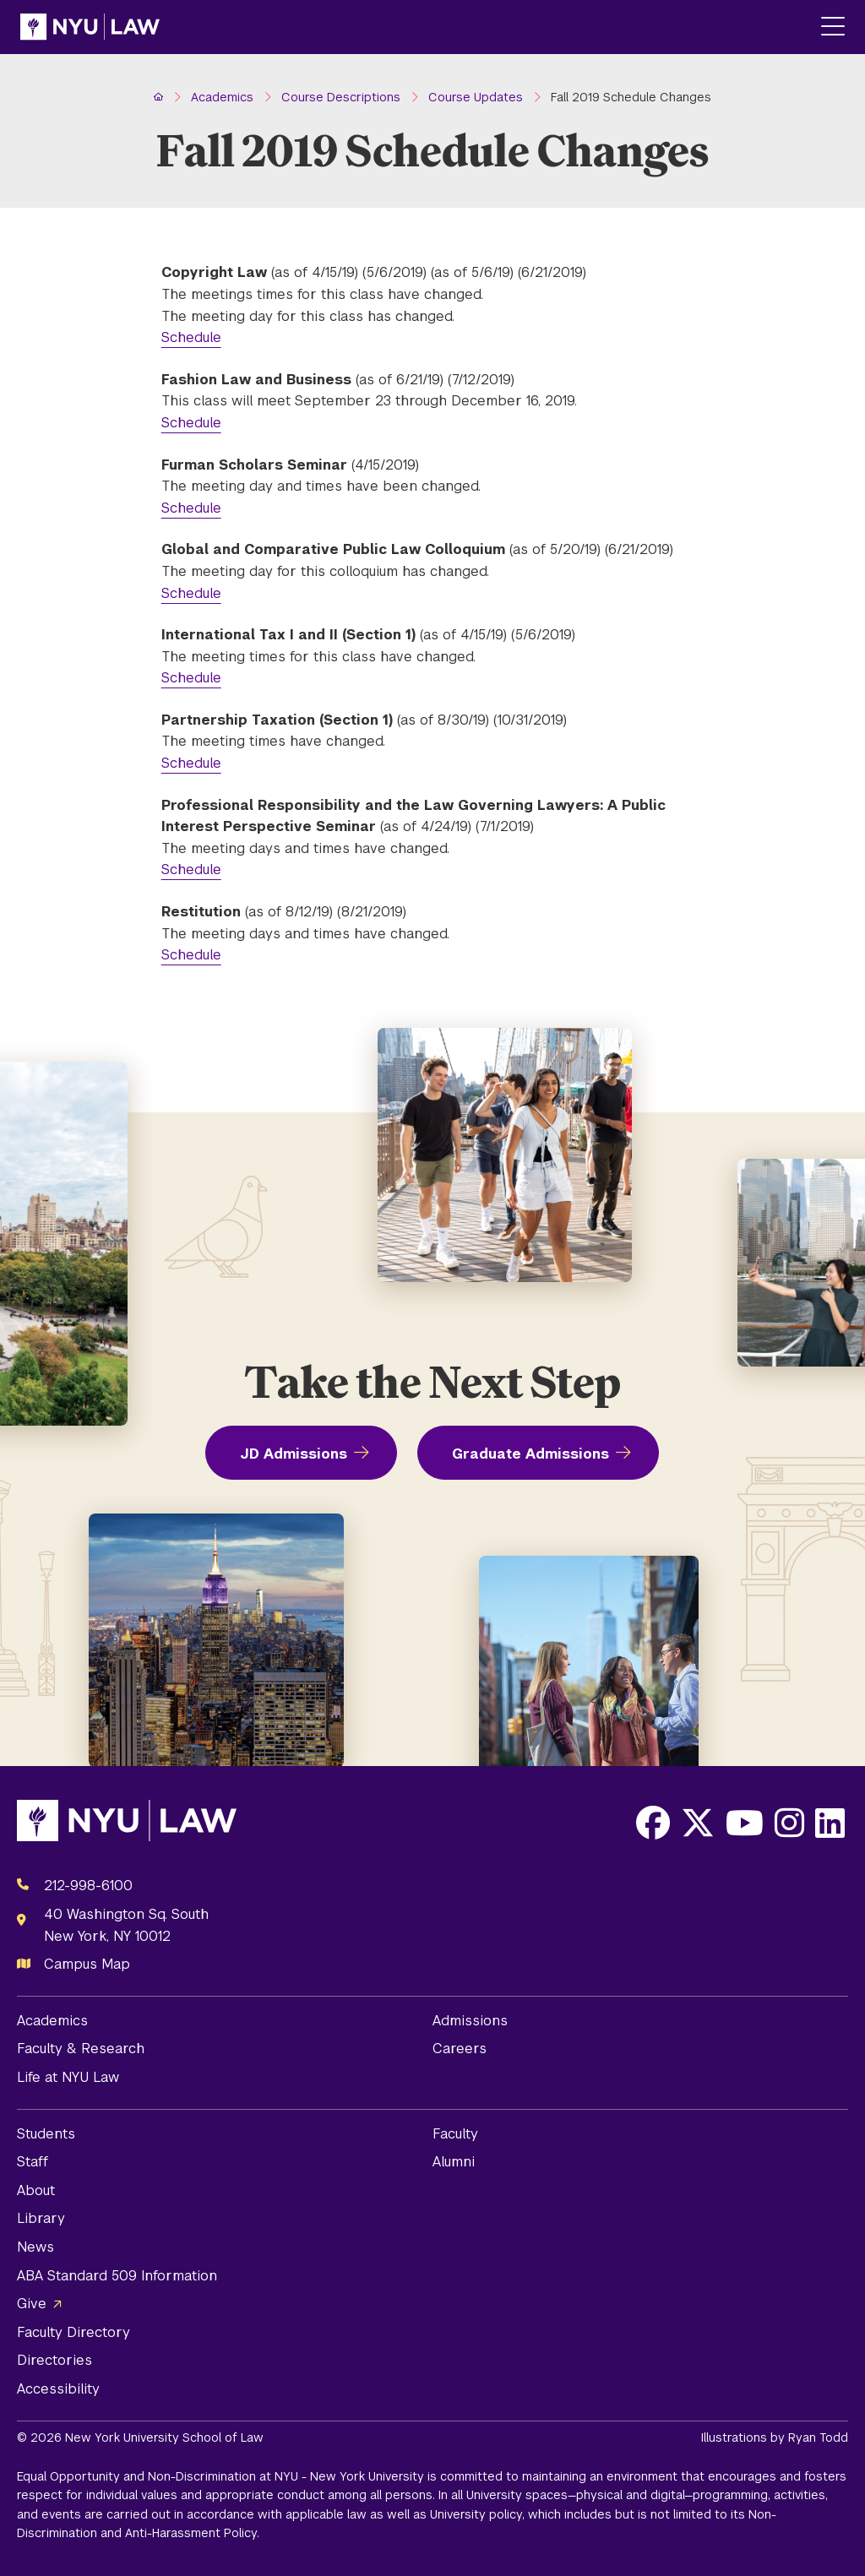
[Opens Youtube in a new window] (745, 1823)
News (35, 2247)
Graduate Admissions (530, 1454)
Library (41, 2218)
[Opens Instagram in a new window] (789, 1823)
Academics (52, 2021)
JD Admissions (293, 1454)
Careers (459, 2048)
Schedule (191, 337)
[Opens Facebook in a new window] (653, 1823)
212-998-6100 (88, 1885)
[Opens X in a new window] (698, 1823)
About (36, 2190)
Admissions (470, 2021)
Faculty (455, 2134)
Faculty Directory (73, 2332)
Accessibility (58, 2389)
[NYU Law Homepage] (90, 27)
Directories (54, 2360)
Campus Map (87, 1964)
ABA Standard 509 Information (117, 2276)
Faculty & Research (80, 2048)
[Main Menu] (833, 27)
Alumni (453, 2162)
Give (31, 2303)
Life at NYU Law (68, 2077)
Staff (32, 2162)
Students (46, 2134)
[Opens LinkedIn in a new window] (830, 1823)
